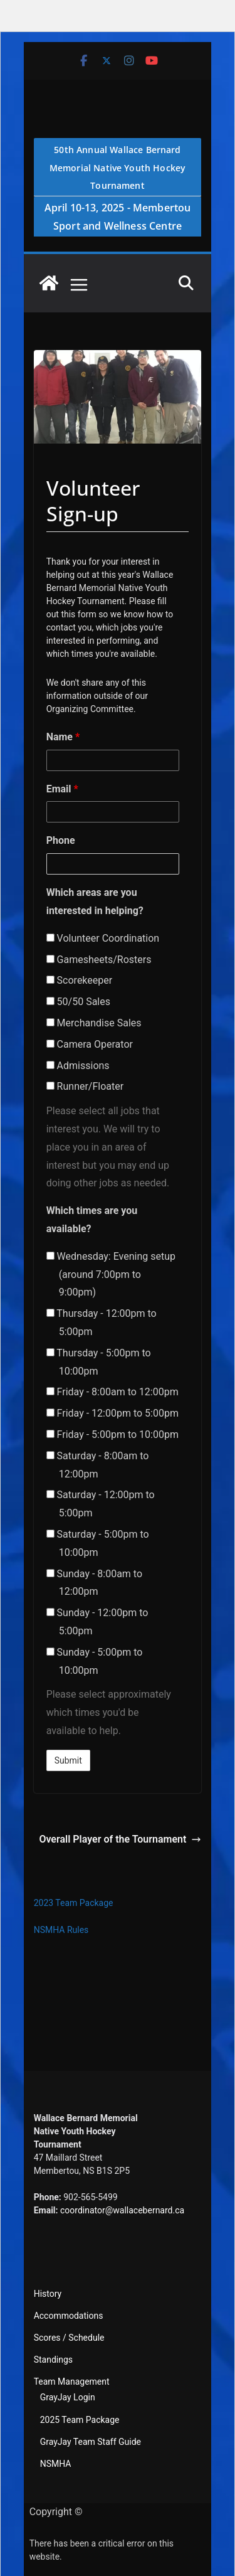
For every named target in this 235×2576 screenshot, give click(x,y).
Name (63, 737)
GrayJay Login (67, 2397)
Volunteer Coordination (103, 938)
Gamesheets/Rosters (99, 960)
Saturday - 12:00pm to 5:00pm (100, 1504)
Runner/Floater (85, 1086)
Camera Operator (89, 1044)
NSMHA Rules (61, 1930)
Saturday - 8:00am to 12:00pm (97, 1465)
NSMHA (55, 2464)
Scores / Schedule (69, 2338)
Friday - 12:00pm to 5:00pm (112, 1413)
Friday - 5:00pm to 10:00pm (112, 1434)
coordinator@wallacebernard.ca (122, 2210)
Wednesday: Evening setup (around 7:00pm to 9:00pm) (110, 1274)
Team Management (72, 2381)
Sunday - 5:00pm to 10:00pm (94, 1661)
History (48, 2294)
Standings (53, 2360)
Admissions (78, 1066)
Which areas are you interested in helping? (95, 901)
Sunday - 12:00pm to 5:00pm (97, 1622)
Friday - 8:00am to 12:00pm (112, 1392)
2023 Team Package (73, 1903)
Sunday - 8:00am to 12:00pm (94, 1583)
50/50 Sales (78, 1002)
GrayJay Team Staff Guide (90, 2442)
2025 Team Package (80, 2420)
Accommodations (68, 2316)
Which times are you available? (92, 1220)
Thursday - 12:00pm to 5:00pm (101, 1322)
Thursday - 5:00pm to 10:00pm (98, 1362)
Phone (60, 840)
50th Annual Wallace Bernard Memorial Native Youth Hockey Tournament (117, 168)
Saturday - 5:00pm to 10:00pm (97, 1543)
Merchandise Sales (94, 1023)
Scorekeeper (79, 980)
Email (62, 789)
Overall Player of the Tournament (120, 1839)
